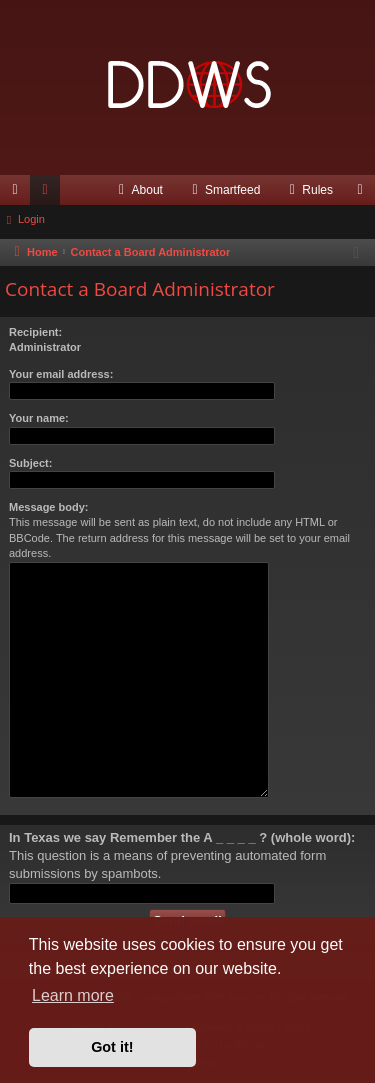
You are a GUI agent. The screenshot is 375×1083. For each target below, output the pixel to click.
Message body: (48, 507)
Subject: (30, 463)
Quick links (19, 194)
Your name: (39, 418)
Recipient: (35, 332)
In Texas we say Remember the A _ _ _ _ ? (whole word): (182, 837)
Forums (49, 194)
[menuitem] (138, 190)
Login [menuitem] (364, 194)
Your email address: (61, 374)
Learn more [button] (73, 995)
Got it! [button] (112, 1047)
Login (31, 219)
